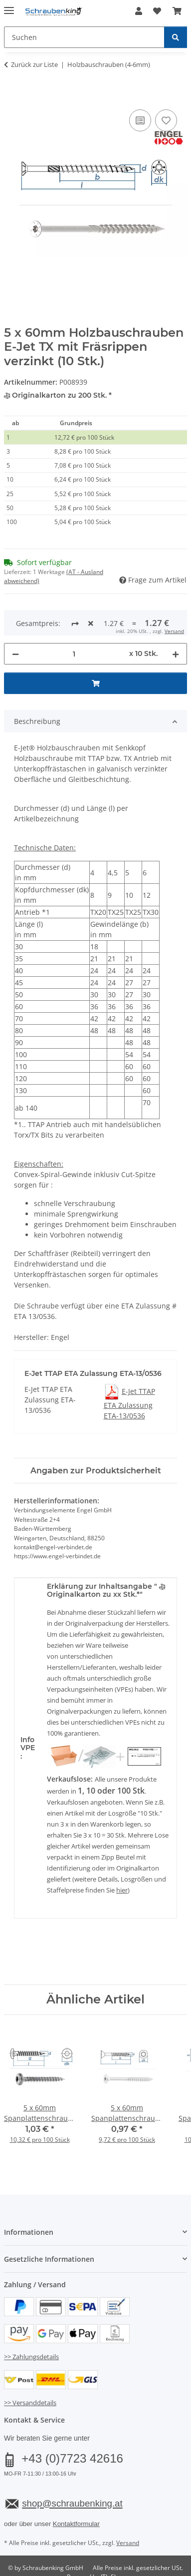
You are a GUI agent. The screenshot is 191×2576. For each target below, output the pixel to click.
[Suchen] (175, 37)
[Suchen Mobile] (84, 37)
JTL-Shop (113, 2544)
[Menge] (74, 621)
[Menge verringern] (15, 621)
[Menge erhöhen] (176, 621)
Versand (127, 2509)
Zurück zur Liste (34, 64)
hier (122, 1857)
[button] (139, 11)
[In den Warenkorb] (12, 95)
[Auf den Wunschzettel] (166, 120)
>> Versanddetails (30, 2369)
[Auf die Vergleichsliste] (140, 120)
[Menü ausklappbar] (9, 6)
